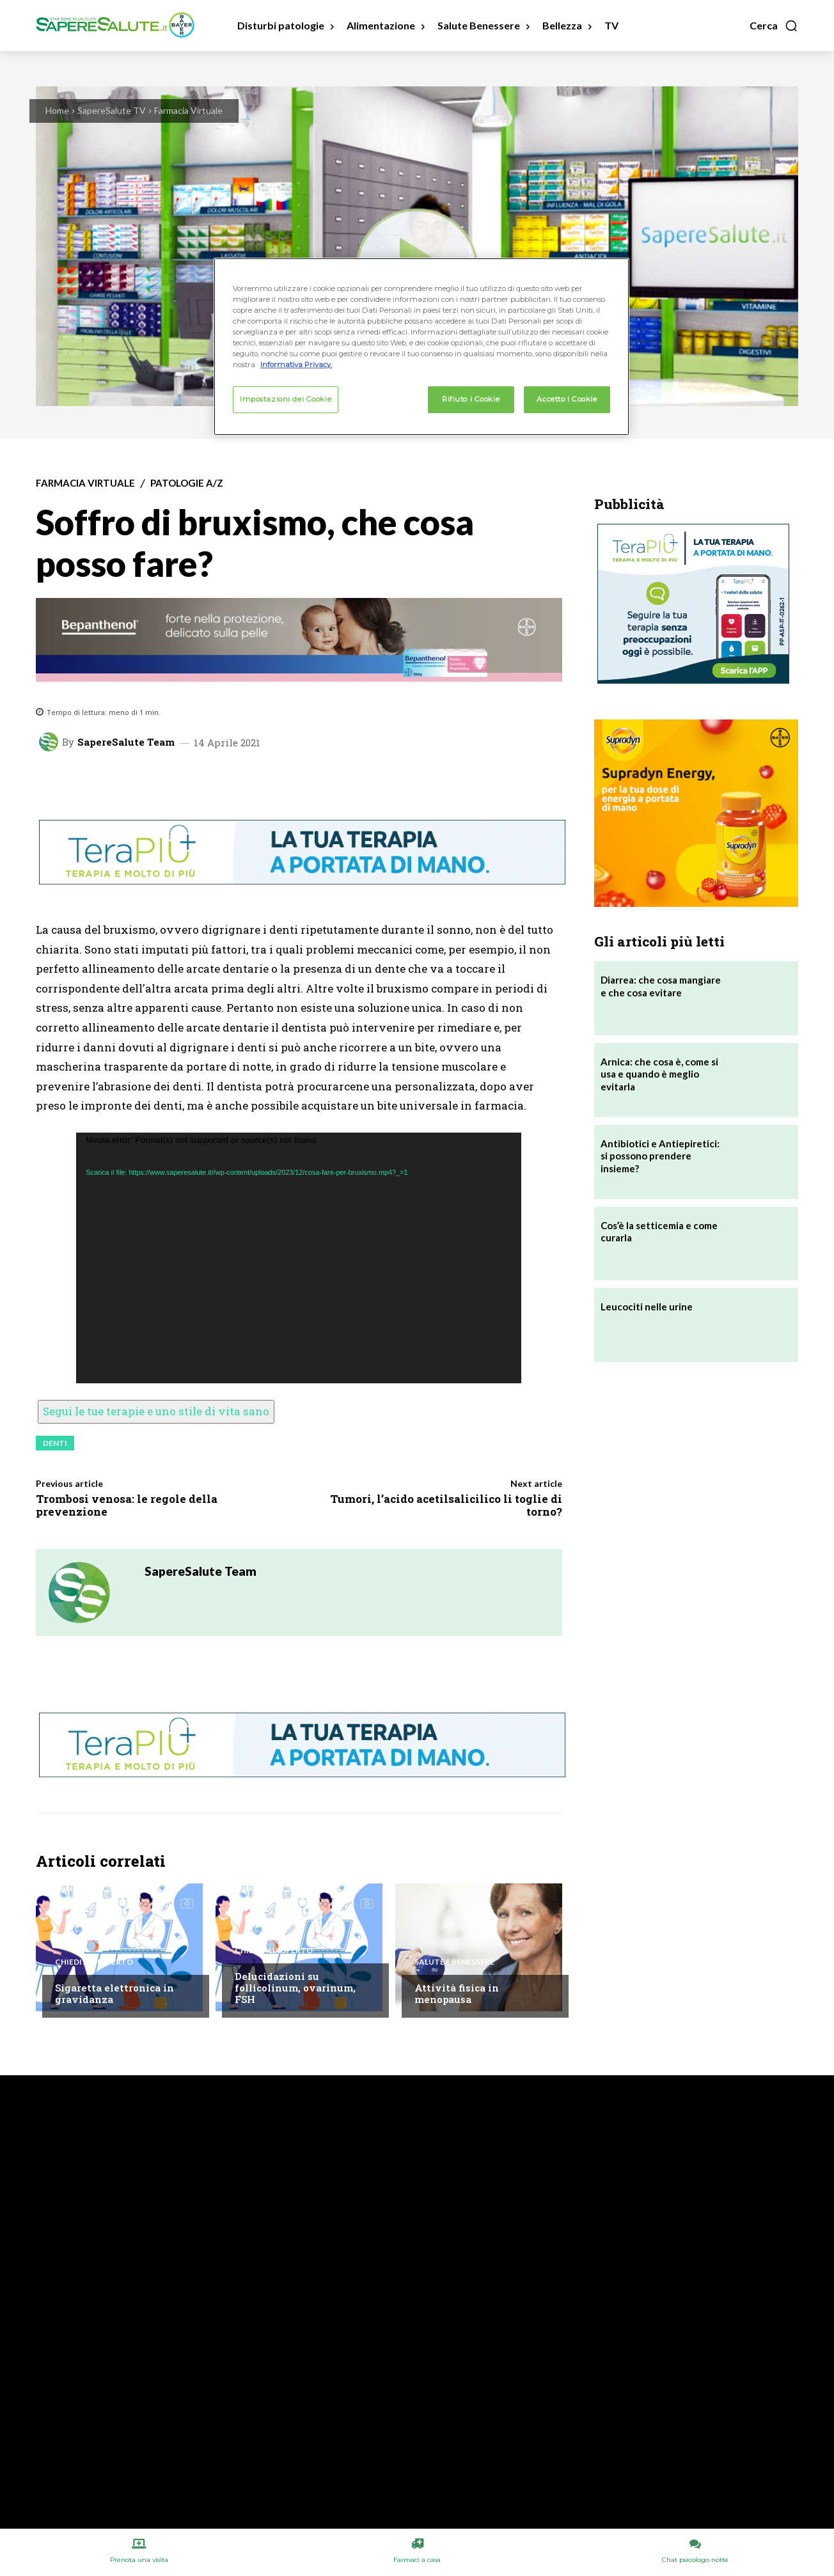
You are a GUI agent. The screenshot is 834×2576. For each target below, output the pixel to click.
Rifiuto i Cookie (471, 399)
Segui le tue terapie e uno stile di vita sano (156, 1411)
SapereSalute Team (126, 742)
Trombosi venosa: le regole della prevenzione (126, 1505)
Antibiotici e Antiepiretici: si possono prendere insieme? (660, 1156)
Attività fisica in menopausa (456, 1993)
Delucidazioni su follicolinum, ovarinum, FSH (295, 1988)
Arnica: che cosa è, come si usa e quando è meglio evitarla (659, 1074)
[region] (421, 347)
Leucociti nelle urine (647, 1306)
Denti (55, 1443)
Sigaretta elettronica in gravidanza (114, 1993)
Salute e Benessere (454, 1962)
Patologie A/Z (186, 483)
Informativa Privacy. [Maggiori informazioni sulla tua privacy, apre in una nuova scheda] (296, 364)
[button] (774, 25)
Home (57, 110)
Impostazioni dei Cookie (285, 399)
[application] (298, 1258)
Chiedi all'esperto (94, 1962)
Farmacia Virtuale (188, 110)
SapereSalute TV (111, 110)
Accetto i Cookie (567, 399)
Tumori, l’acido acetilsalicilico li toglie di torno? (446, 1505)
